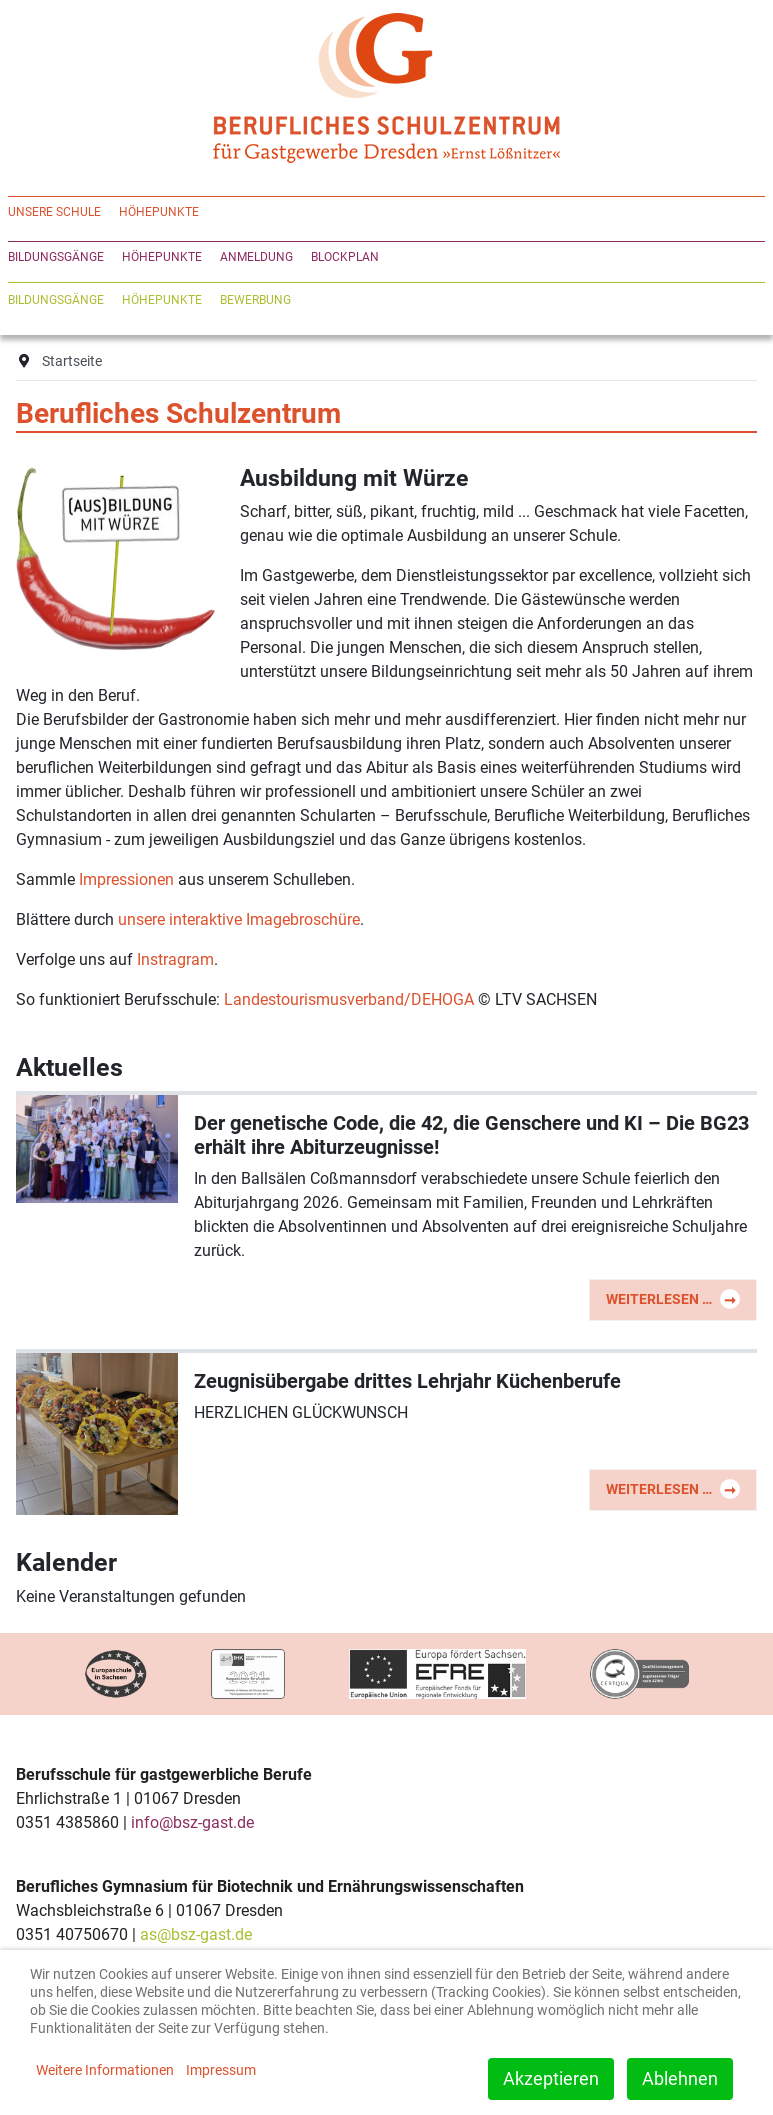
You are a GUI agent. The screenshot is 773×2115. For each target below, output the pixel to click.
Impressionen (126, 879)
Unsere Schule (54, 212)
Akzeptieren (551, 2078)
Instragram (175, 959)
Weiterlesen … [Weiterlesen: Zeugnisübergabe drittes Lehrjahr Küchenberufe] (673, 1489)
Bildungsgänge (56, 257)
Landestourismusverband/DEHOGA (349, 999)
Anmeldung (256, 257)
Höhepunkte (159, 212)
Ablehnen (680, 2078)
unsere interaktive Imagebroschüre (239, 919)
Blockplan (345, 257)
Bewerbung (255, 300)
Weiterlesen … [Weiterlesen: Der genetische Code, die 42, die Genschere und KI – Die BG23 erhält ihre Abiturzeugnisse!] (673, 1299)
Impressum (221, 2070)
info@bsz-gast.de (192, 1822)
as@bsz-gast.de (196, 1934)
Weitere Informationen (105, 2070)
